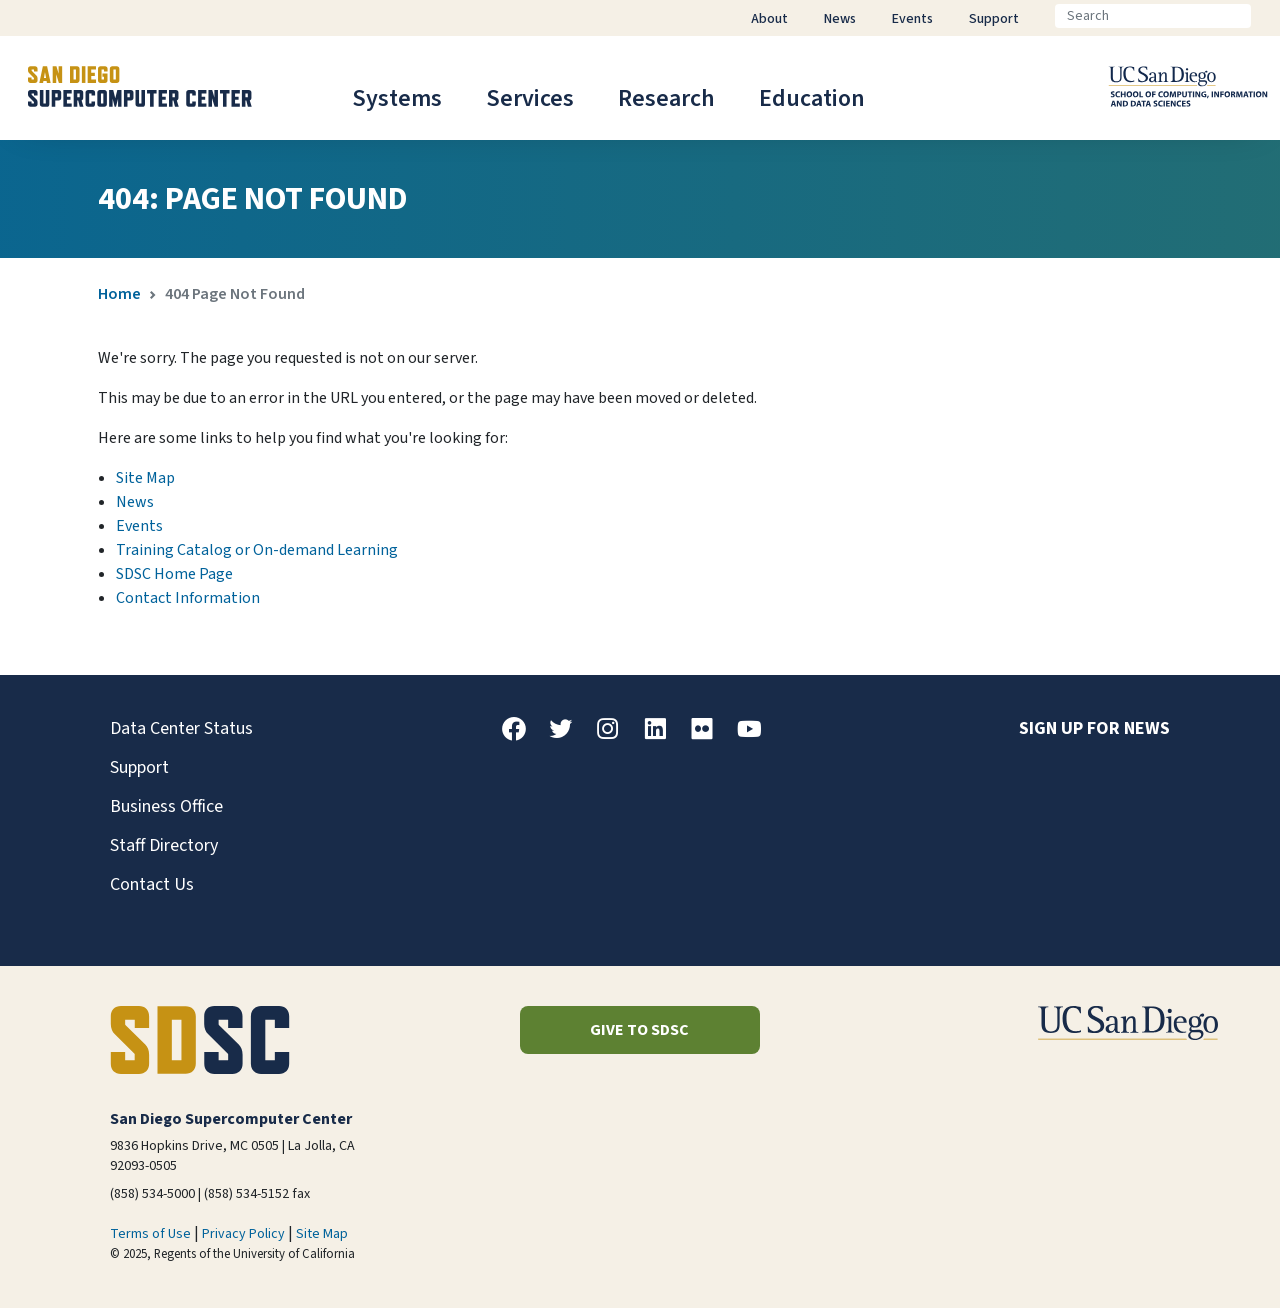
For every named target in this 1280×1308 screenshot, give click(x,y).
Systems (397, 98)
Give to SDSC (639, 1030)
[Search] (1153, 16)
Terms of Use (150, 1234)
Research (666, 98)
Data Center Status (181, 728)
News (135, 502)
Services (530, 98)
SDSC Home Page (174, 574)
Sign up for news (1094, 728)
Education (812, 98)
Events (139, 526)
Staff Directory (164, 845)
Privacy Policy (243, 1234)
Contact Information (188, 598)
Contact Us (152, 884)
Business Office (166, 806)
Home (119, 294)
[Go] (1267, 16)
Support (139, 767)
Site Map (145, 478)
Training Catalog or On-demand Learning (257, 550)
